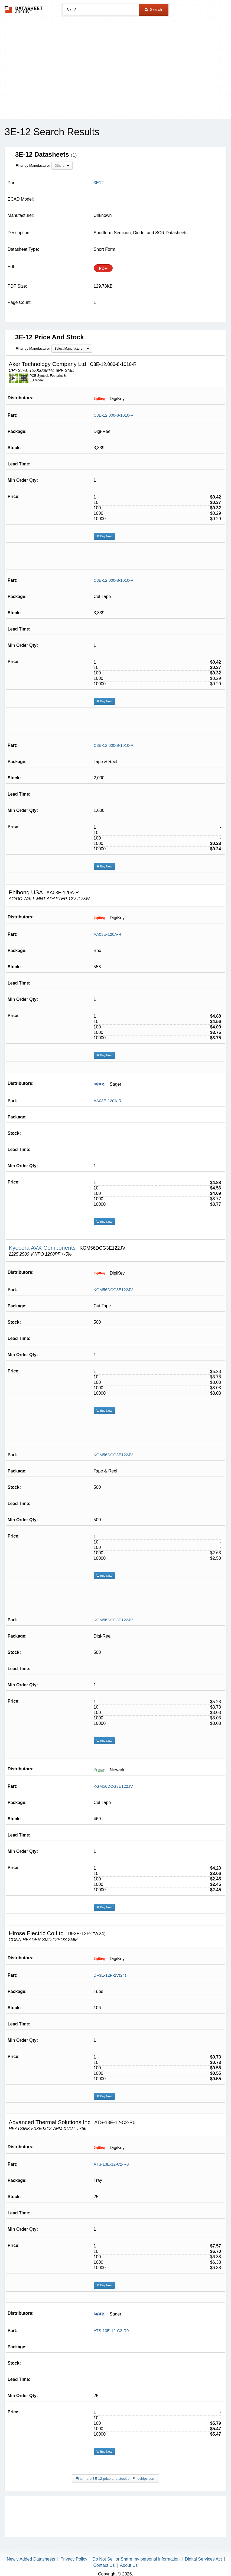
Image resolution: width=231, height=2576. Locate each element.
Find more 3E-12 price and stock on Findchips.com (115, 2469)
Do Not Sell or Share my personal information (136, 2550)
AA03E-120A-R (108, 925)
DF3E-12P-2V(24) (110, 1966)
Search (153, 9)
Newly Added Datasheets (31, 2550)
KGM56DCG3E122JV (113, 1280)
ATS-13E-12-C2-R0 (111, 2155)
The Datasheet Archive (24, 9)
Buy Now (104, 527)
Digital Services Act (203, 2550)
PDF (103, 268)
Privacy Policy (73, 2550)
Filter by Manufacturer (33, 165)
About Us (129, 2556)
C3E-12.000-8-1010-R (114, 406)
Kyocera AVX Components (43, 1238)
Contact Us (104, 2556)
